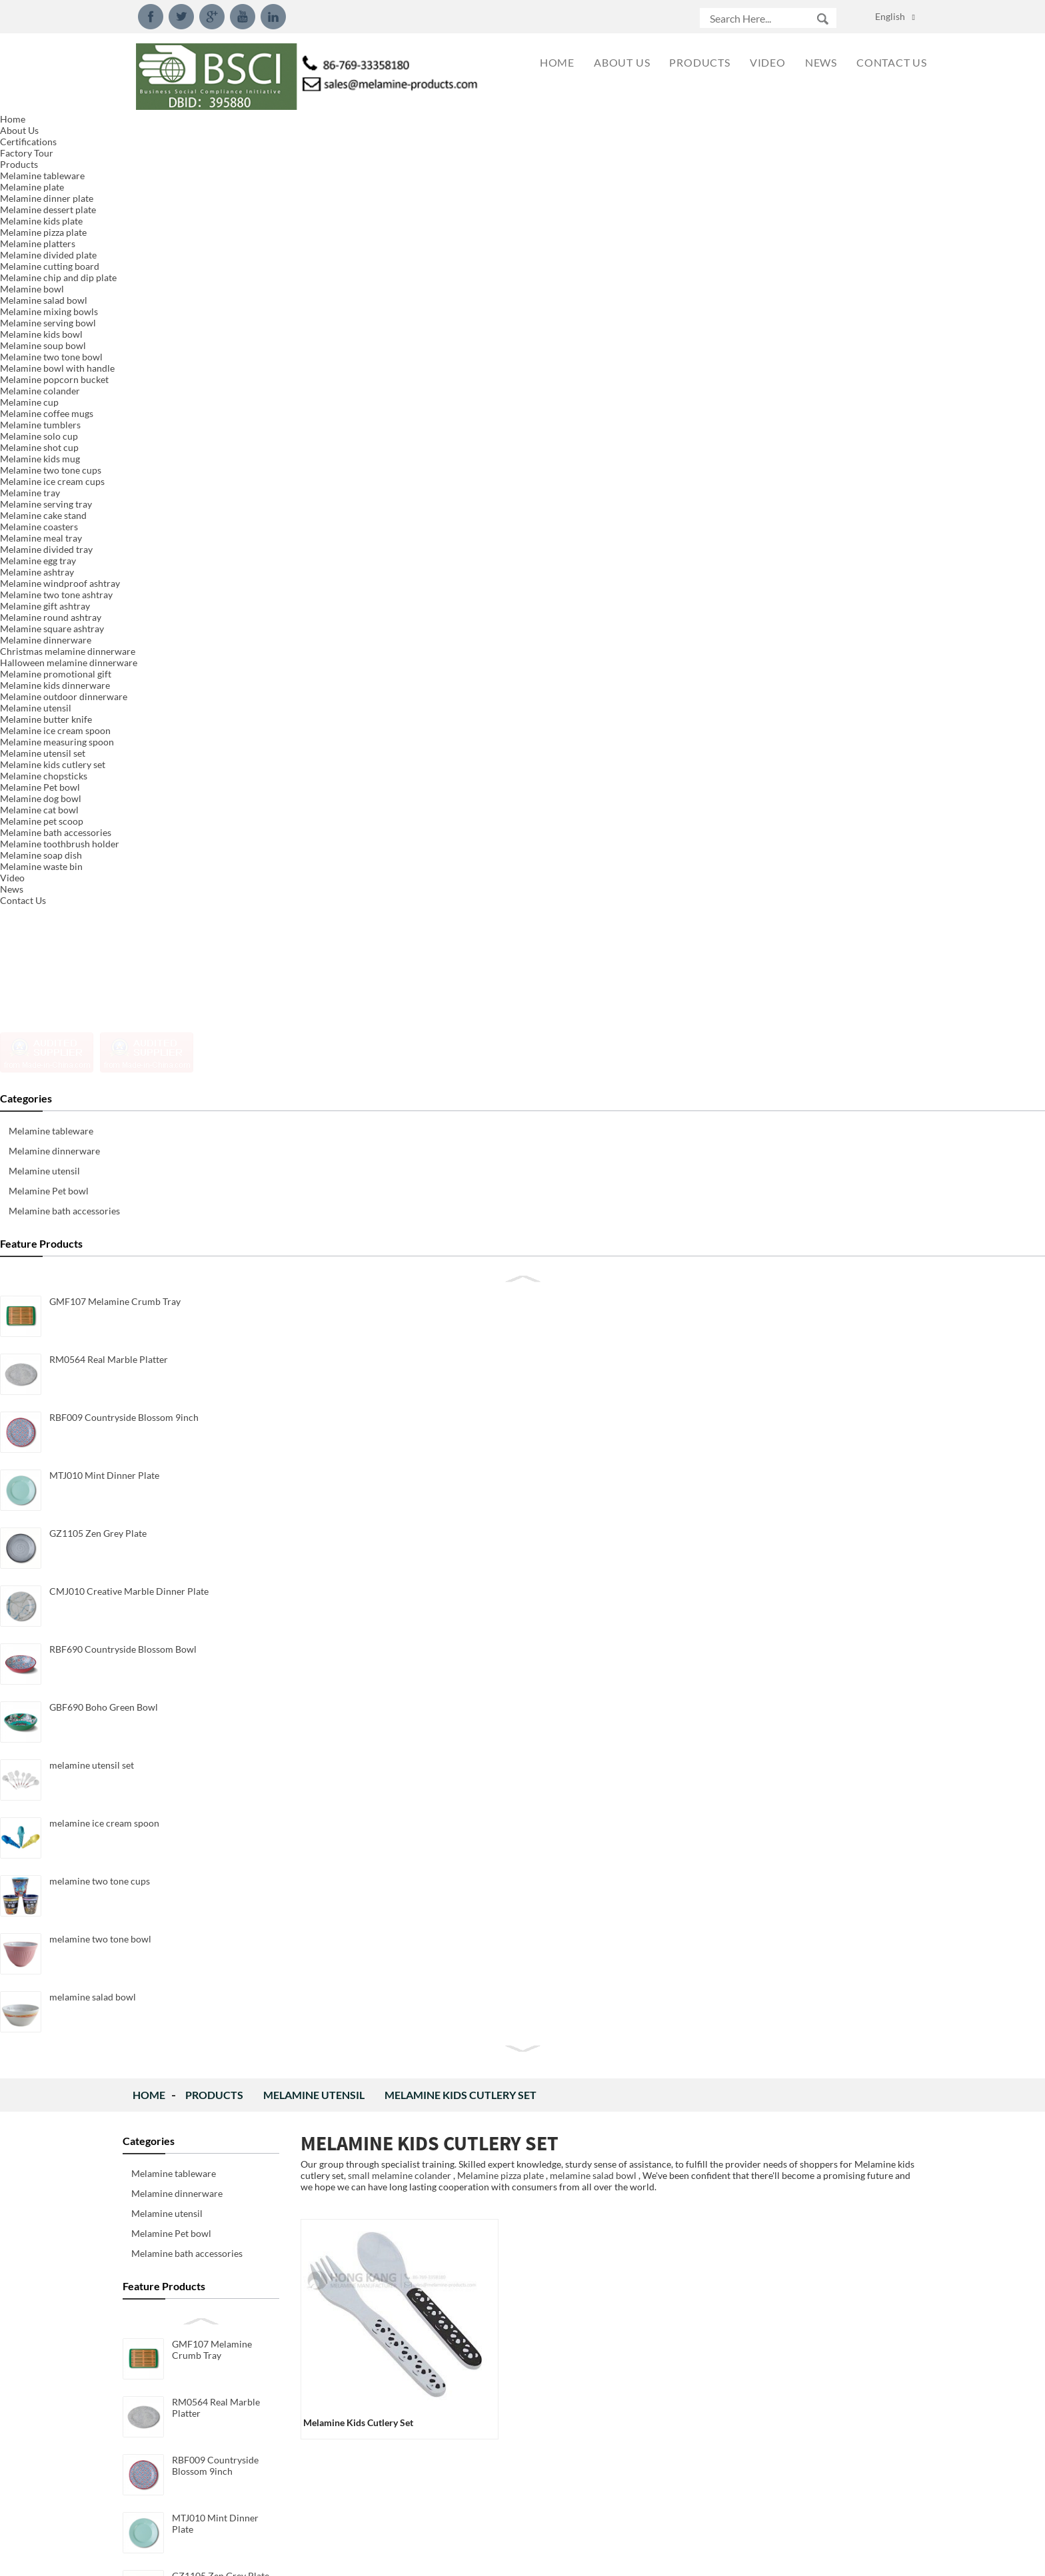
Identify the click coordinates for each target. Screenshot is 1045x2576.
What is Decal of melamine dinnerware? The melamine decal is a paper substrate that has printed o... (786, 2277)
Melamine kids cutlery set (460, 129)
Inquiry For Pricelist (464, 1258)
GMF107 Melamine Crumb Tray (212, 384)
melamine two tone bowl (223, 1016)
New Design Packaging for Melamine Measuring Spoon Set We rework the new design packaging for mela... (790, 1453)
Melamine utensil (314, 129)
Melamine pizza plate (500, 210)
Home (149, 129)
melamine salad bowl (215, 1074)
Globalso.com (642, 2557)
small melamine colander (399, 210)
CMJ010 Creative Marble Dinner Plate (224, 674)
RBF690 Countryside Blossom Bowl (215, 732)
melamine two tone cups (222, 958)
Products (214, 129)
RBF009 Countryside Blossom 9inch (215, 500)
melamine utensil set (214, 842)
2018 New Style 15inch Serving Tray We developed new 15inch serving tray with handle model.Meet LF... (786, 2002)
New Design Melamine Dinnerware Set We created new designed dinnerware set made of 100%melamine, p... (790, 1728)
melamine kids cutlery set (358, 457)
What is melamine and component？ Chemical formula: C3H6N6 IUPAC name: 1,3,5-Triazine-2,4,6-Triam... (791, 2497)
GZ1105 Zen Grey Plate (220, 610)
